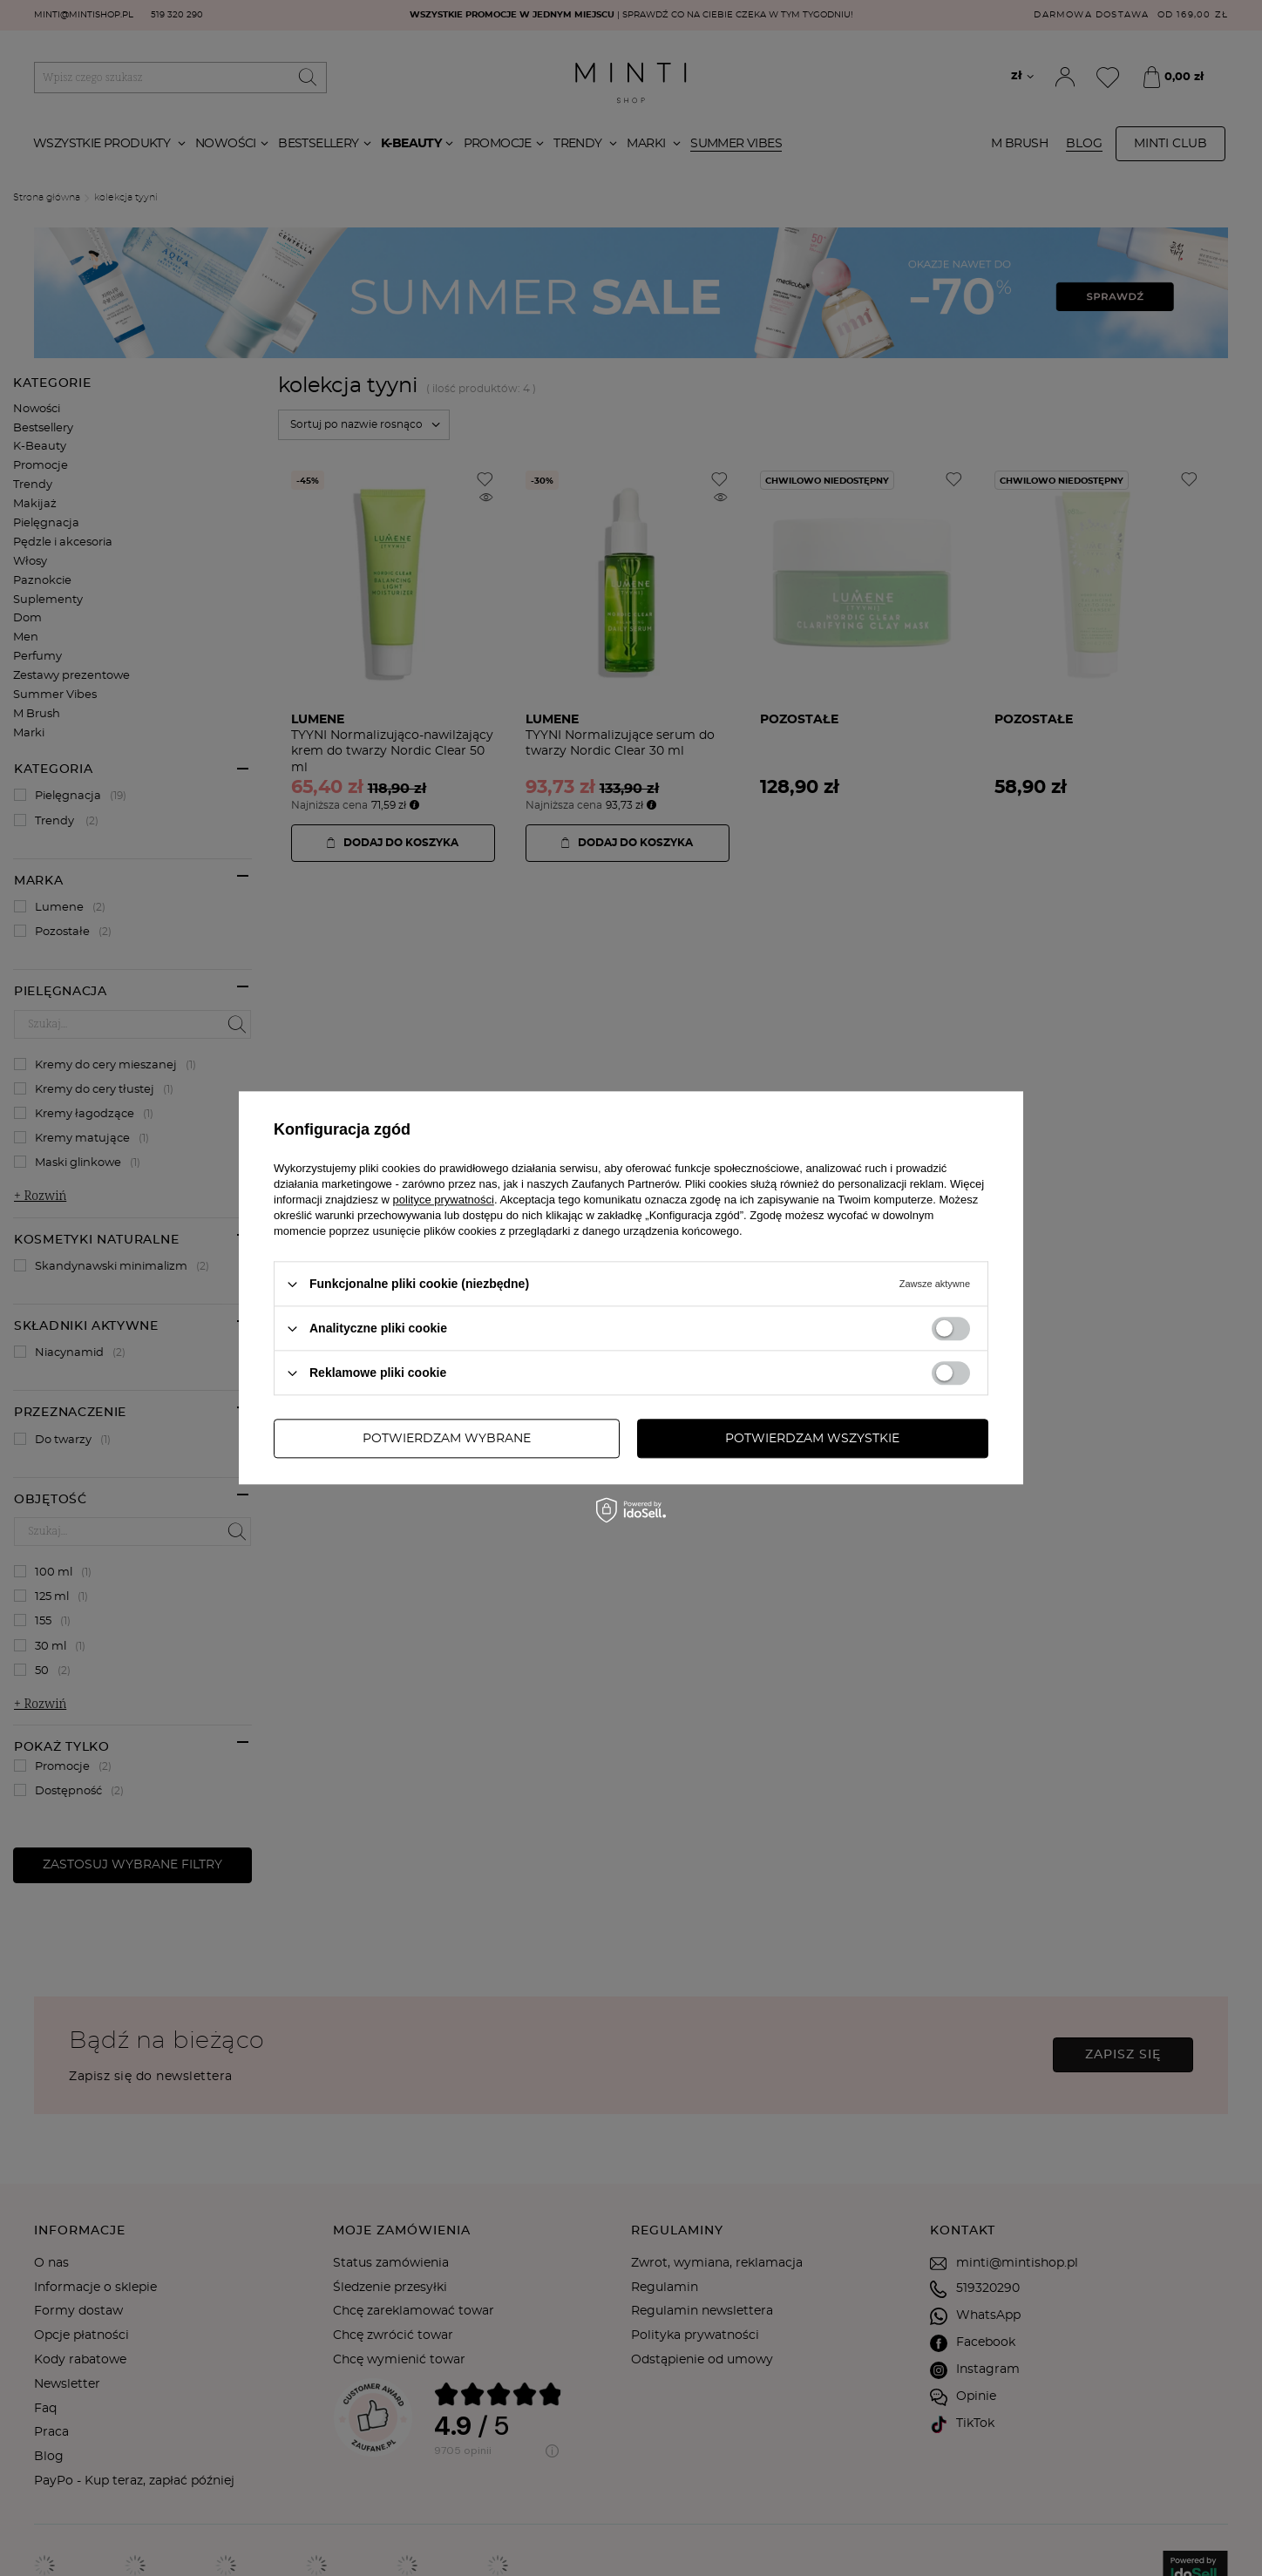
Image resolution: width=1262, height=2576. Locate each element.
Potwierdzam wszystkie (812, 1439)
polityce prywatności (443, 1199)
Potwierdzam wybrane (447, 1439)
